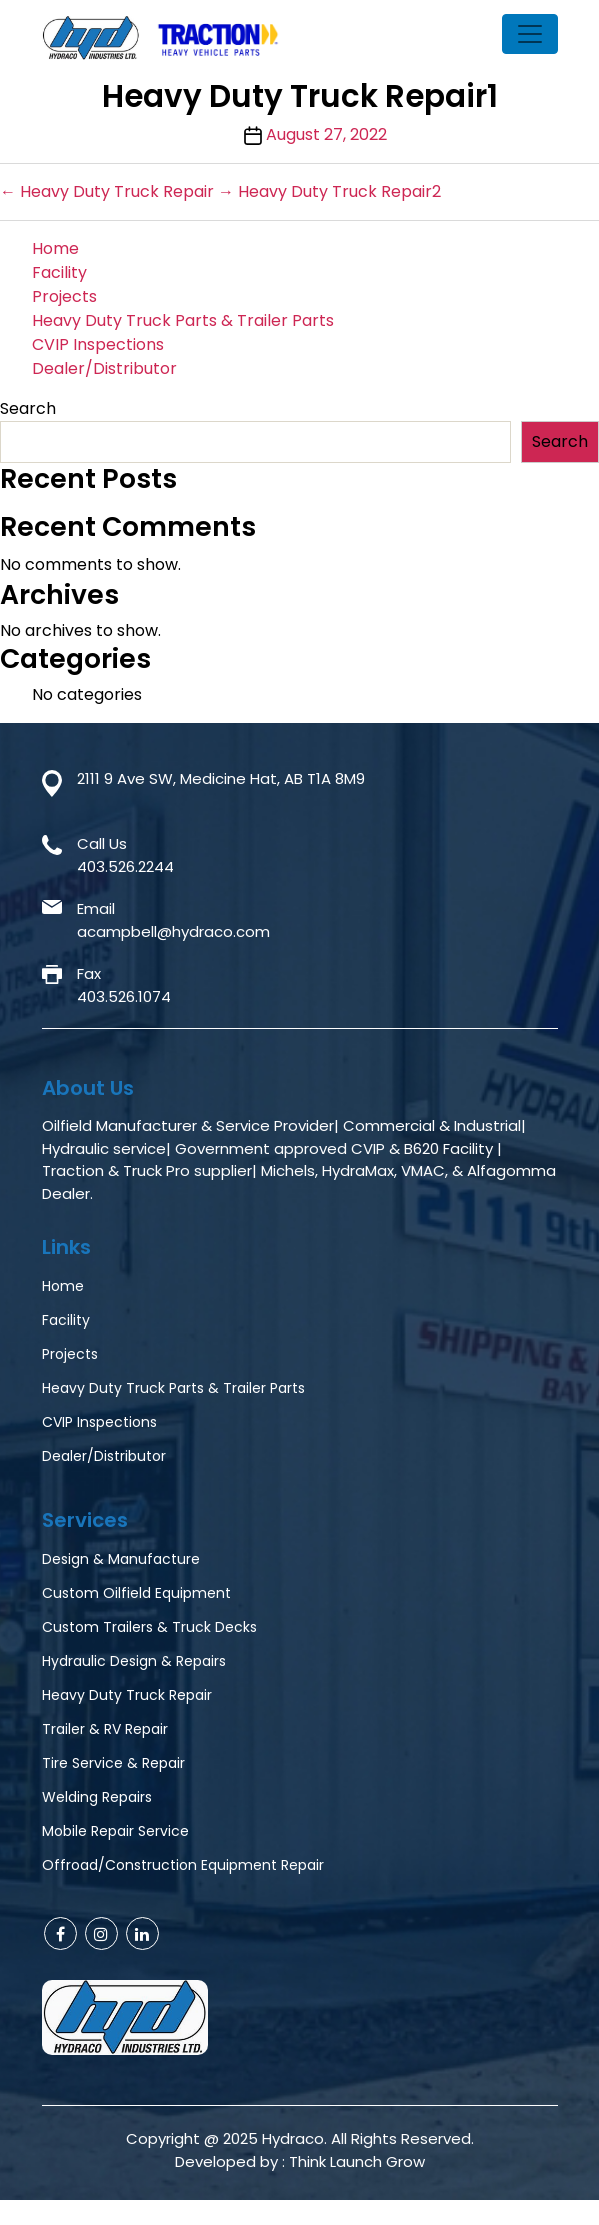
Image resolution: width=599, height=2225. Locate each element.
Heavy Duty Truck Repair (127, 1695)
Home (55, 248)
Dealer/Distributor (104, 368)
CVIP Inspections (98, 344)
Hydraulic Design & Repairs (134, 1661)
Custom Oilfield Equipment (136, 1593)
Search (28, 408)
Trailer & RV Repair (105, 1729)
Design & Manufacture (121, 1559)
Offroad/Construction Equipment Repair (183, 1865)
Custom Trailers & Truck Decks (149, 1627)
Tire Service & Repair (113, 1763)
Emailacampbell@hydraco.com (173, 920)
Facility (59, 272)
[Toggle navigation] (530, 34)
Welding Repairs (97, 1797)
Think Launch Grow (357, 2161)
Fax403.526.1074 (124, 985)
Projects (64, 296)
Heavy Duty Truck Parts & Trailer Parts (183, 320)
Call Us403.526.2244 (125, 855)
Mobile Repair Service (115, 1831)
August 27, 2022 (326, 134)
